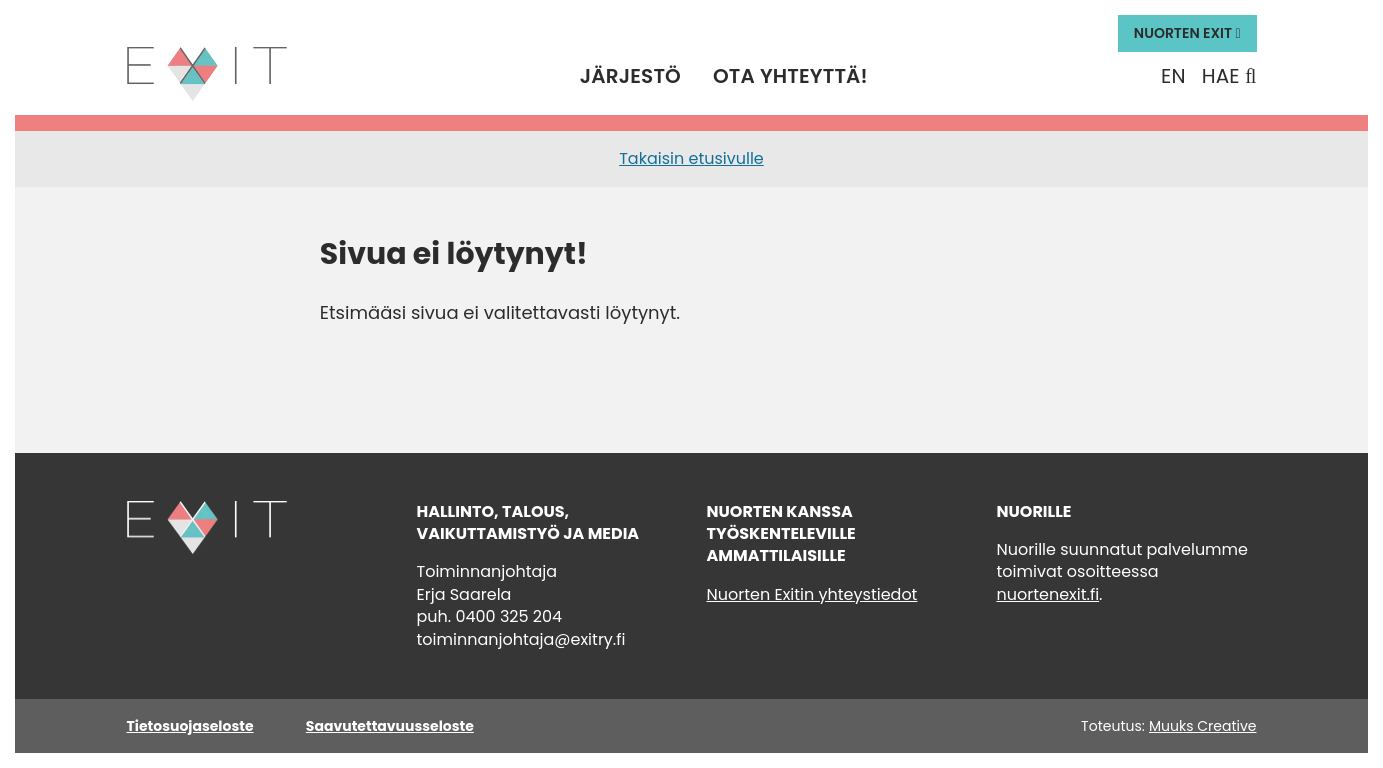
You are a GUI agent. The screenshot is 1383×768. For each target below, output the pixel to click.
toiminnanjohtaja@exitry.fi (521, 639)
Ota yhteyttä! (790, 76)
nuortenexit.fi (1048, 594)
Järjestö (630, 76)
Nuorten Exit (1187, 33)
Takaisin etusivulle (691, 158)
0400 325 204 (508, 616)
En (1173, 76)
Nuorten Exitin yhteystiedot (812, 594)
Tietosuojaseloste (190, 726)
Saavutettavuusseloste (390, 726)
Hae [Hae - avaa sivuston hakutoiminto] (1229, 76)
